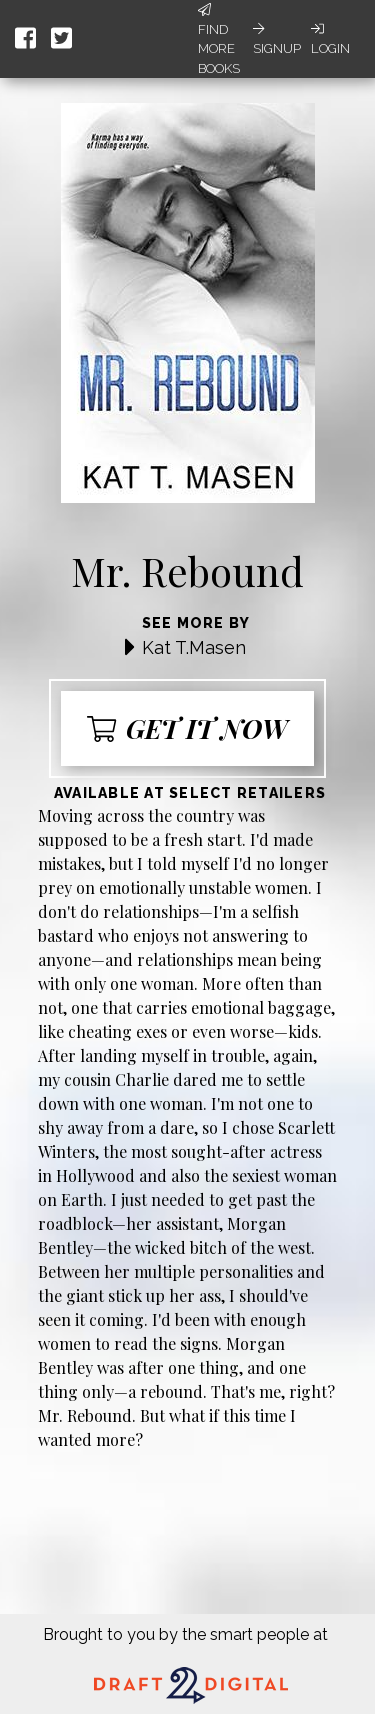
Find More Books (219, 39)
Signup (277, 39)
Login (330, 39)
